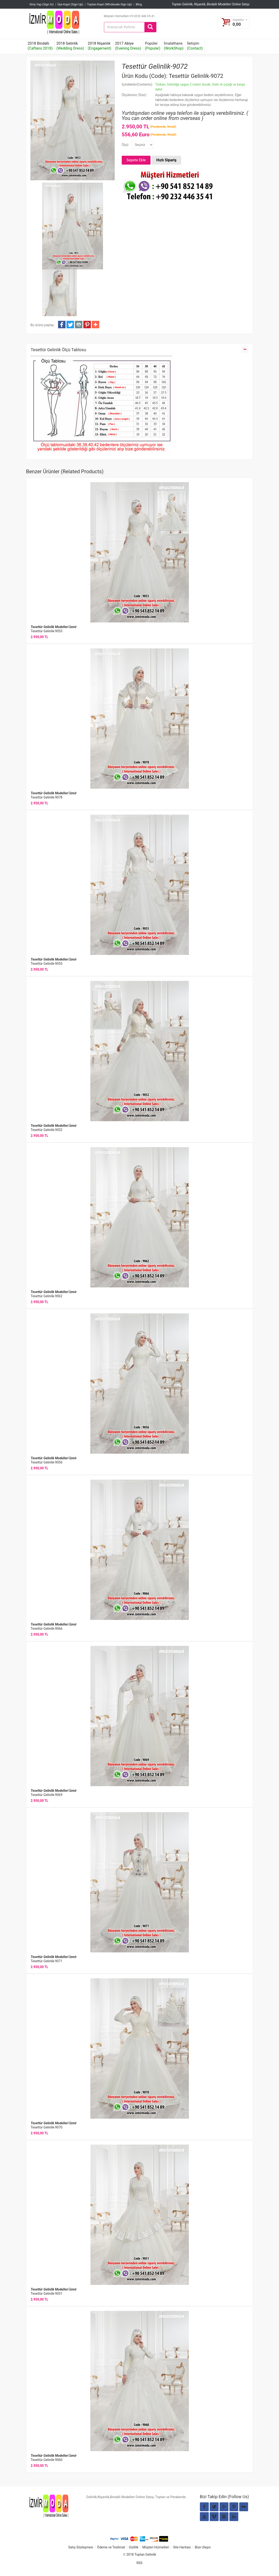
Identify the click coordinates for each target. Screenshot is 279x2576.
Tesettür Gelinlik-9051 (46, 2293)
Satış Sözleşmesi (80, 2547)
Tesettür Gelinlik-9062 (46, 1296)
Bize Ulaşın (203, 2547)
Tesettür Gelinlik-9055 (46, 963)
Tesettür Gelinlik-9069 (46, 1795)
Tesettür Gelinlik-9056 (46, 1462)
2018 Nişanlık (99, 46)
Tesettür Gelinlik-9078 (46, 797)
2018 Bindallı (40, 46)
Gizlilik (134, 2547)
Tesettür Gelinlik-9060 (46, 2460)
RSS (139, 2563)
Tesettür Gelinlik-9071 (46, 1961)
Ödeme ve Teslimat (111, 2547)
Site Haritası (182, 2547)
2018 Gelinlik (70, 46)
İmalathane (174, 46)
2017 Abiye (128, 46)
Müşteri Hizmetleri (155, 2547)
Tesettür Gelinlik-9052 (46, 1130)
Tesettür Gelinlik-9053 (46, 631)
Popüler (152, 46)
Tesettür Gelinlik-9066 (46, 1628)
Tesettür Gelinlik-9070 (46, 2127)
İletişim (195, 46)
